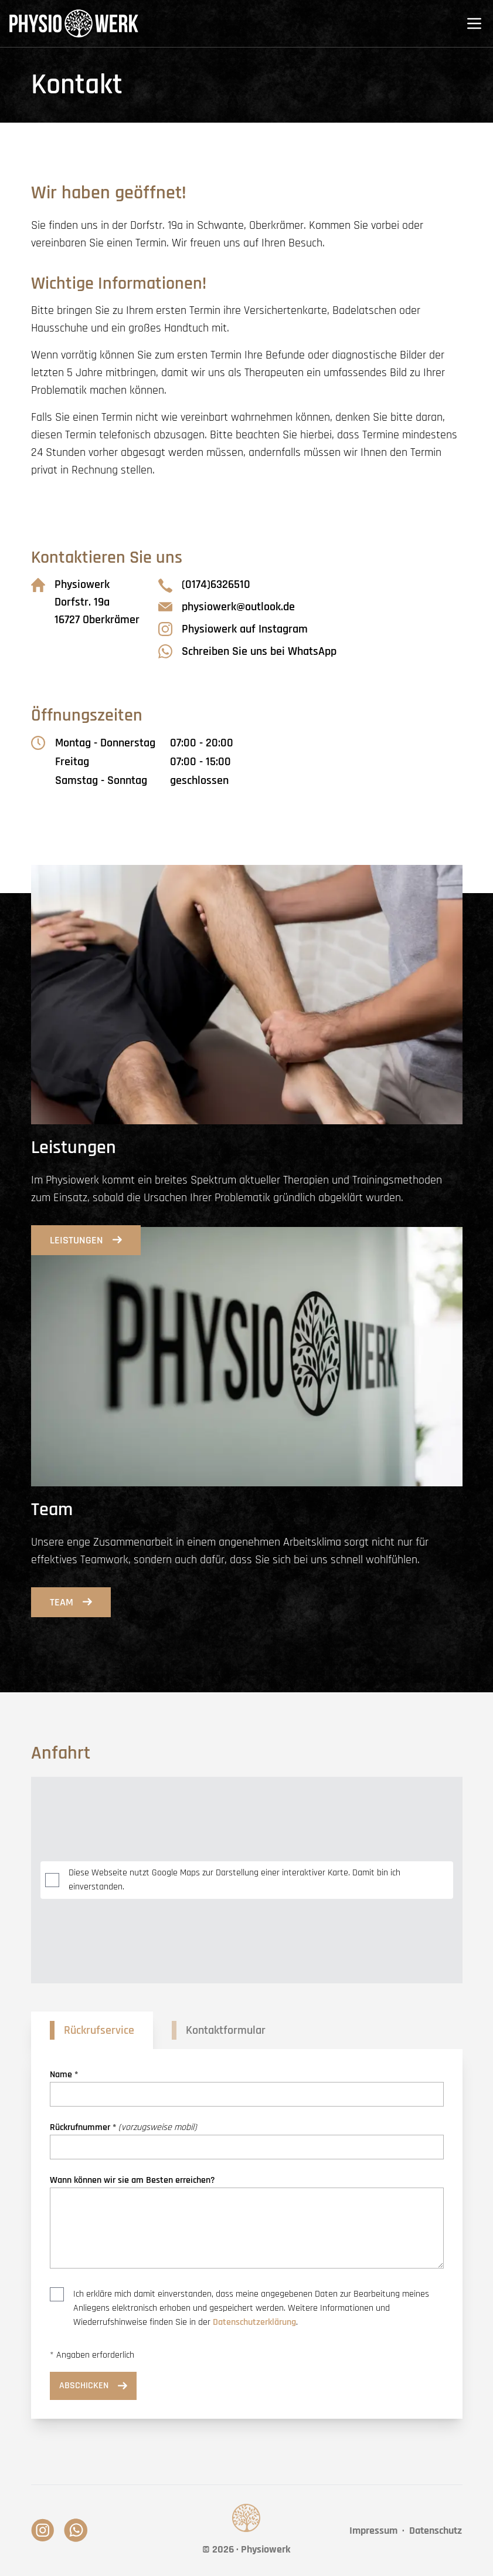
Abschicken (93, 2385)
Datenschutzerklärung (254, 2322)
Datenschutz (435, 2530)
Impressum (373, 2530)
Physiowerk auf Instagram (233, 629)
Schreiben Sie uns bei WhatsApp (247, 651)
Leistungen (86, 1240)
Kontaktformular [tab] (226, 2030)
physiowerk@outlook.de (226, 606)
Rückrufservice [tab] (99, 2030)
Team (71, 1602)
